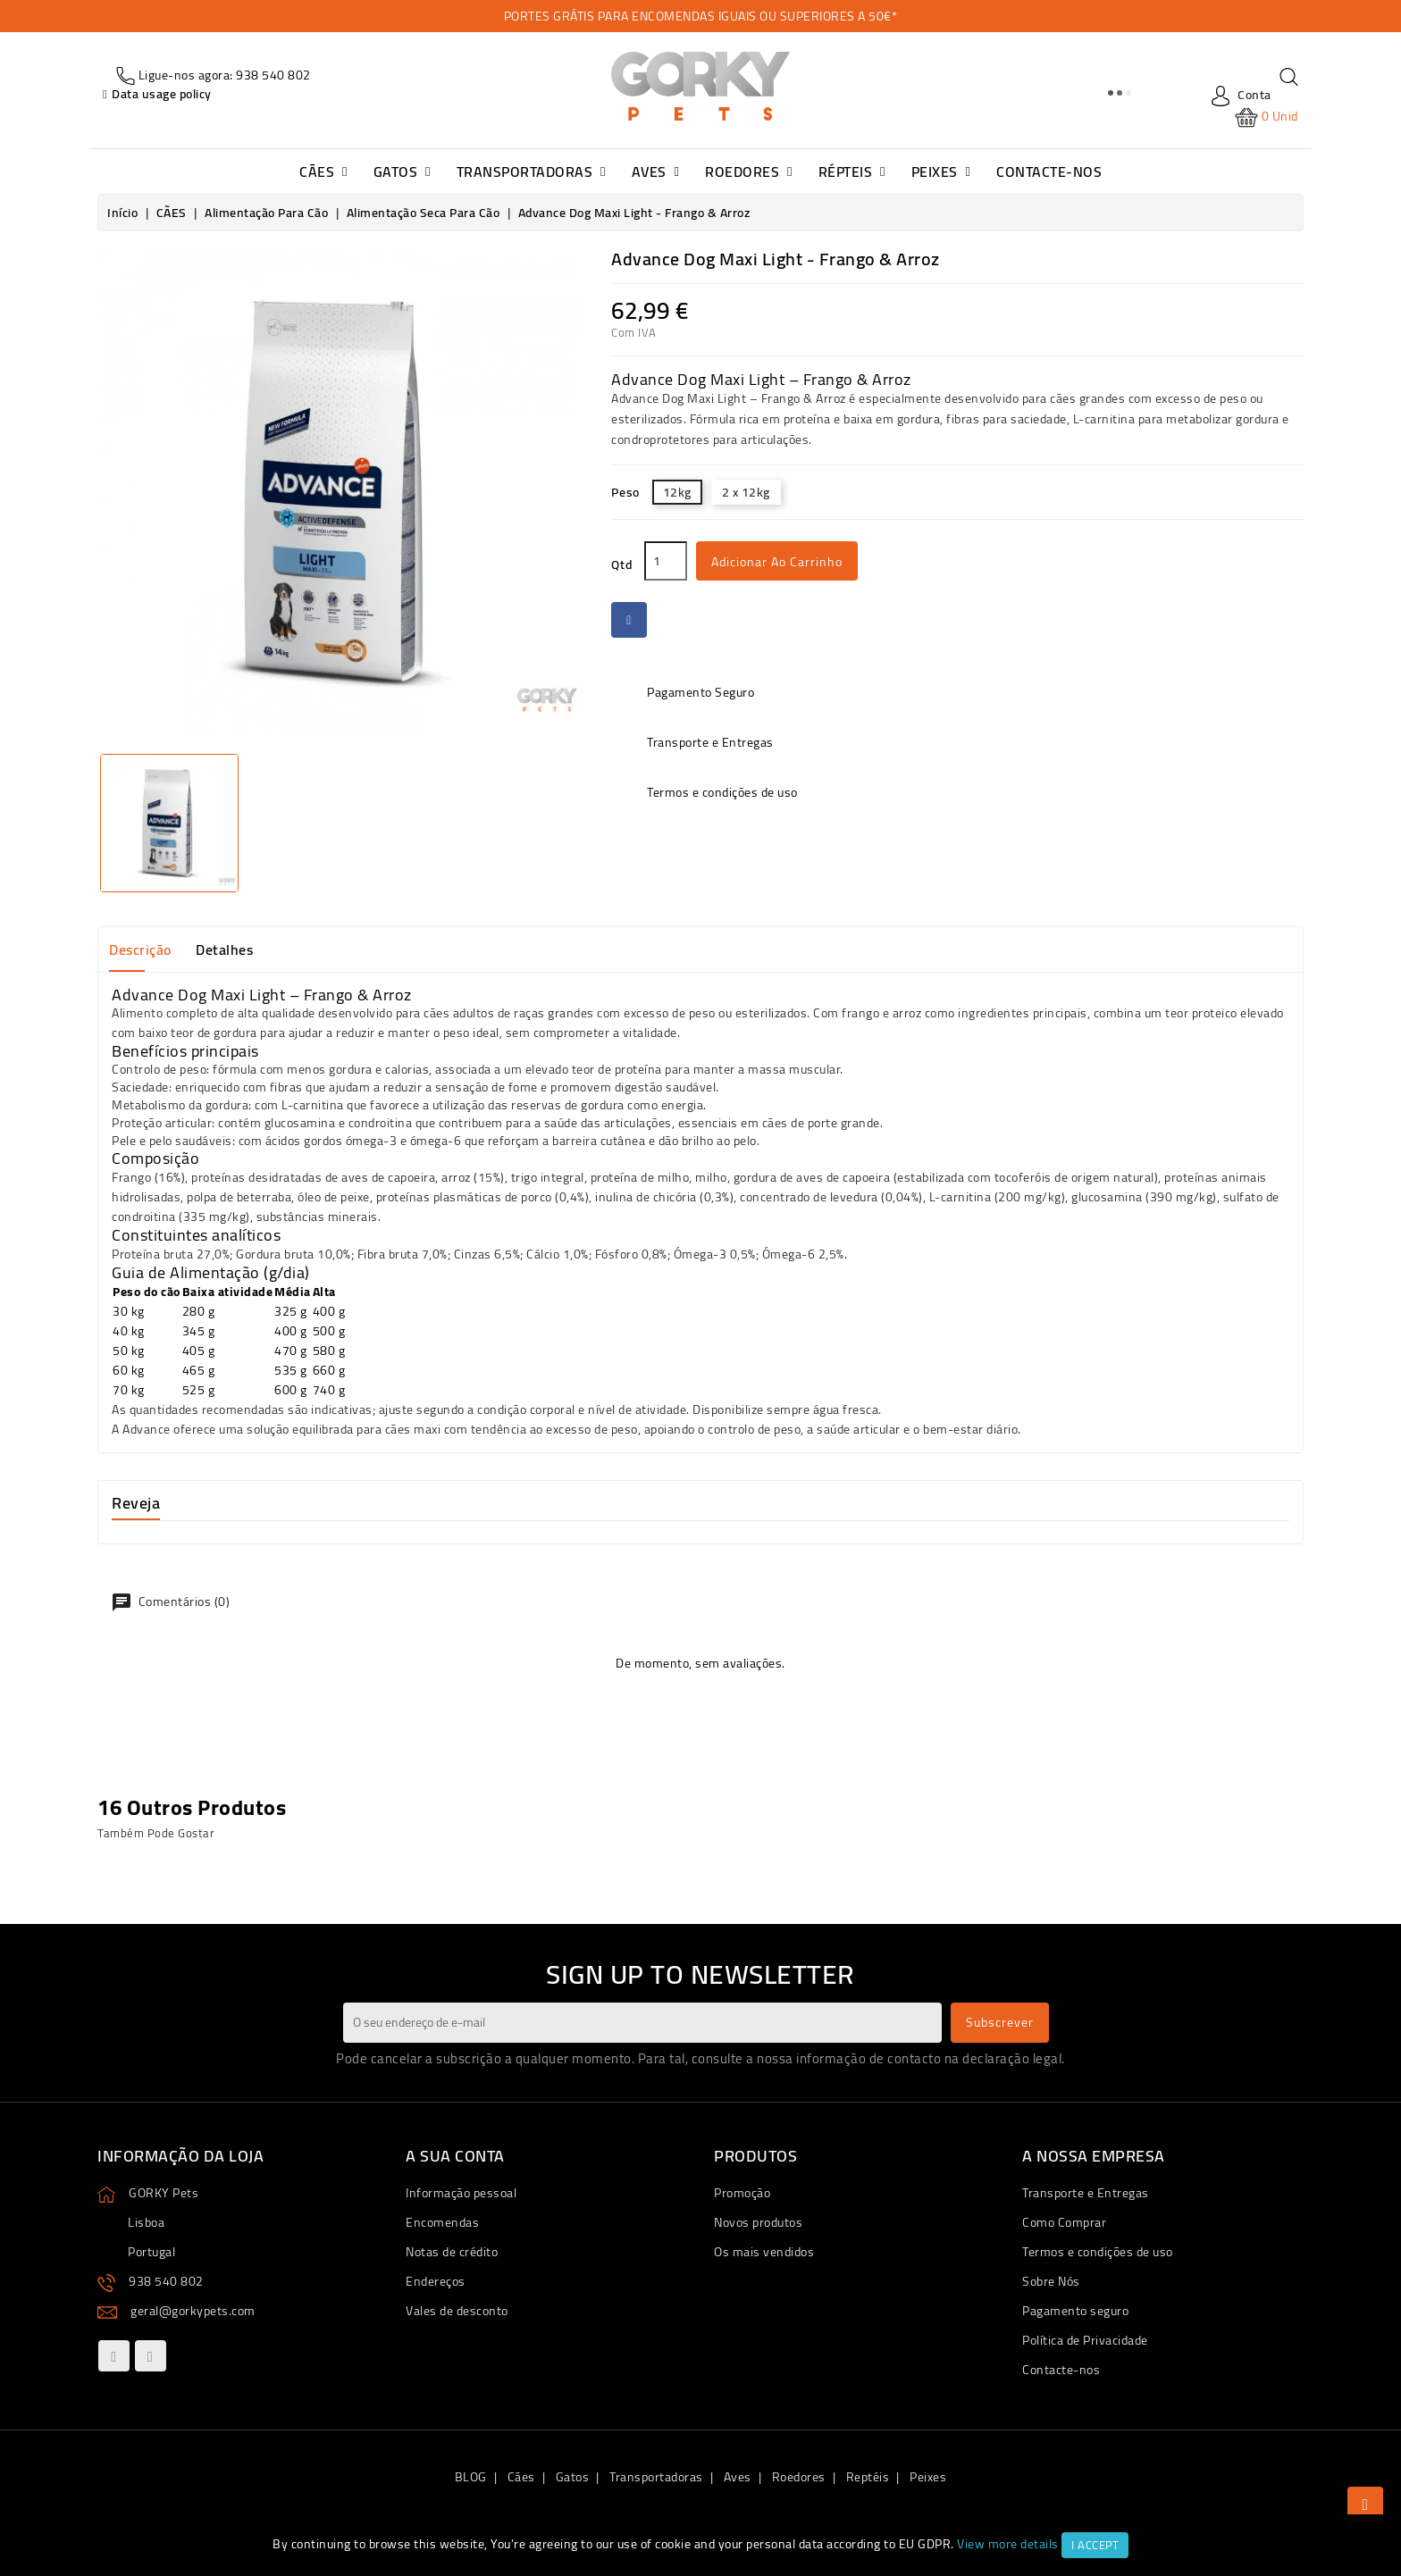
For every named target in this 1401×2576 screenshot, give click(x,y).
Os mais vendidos (764, 2251)
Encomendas (442, 2222)
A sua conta (455, 2155)
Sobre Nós (1051, 2281)
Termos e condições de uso (1097, 2251)
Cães (521, 2476)
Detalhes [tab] (224, 949)
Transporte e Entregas (1085, 2192)
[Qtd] (665, 561)
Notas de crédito (452, 2251)
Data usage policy (162, 93)
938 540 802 (166, 2281)
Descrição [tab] (140, 949)
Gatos (573, 2476)
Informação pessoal (461, 2192)
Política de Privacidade (1085, 2340)
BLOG (471, 2476)
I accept (1095, 2544)
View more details (1008, 2543)
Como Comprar (1064, 2222)
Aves (737, 2476)
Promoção (742, 2192)
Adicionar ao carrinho (777, 561)
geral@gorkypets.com (193, 2310)
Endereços (436, 2281)
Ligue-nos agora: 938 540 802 (223, 75)
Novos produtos (758, 2222)
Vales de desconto (457, 2310)
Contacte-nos (1061, 2369)
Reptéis (868, 2476)
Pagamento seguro (1075, 2310)
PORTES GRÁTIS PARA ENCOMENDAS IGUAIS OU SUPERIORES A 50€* (701, 16)
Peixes (928, 2476)
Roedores (799, 2476)
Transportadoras (656, 2476)
